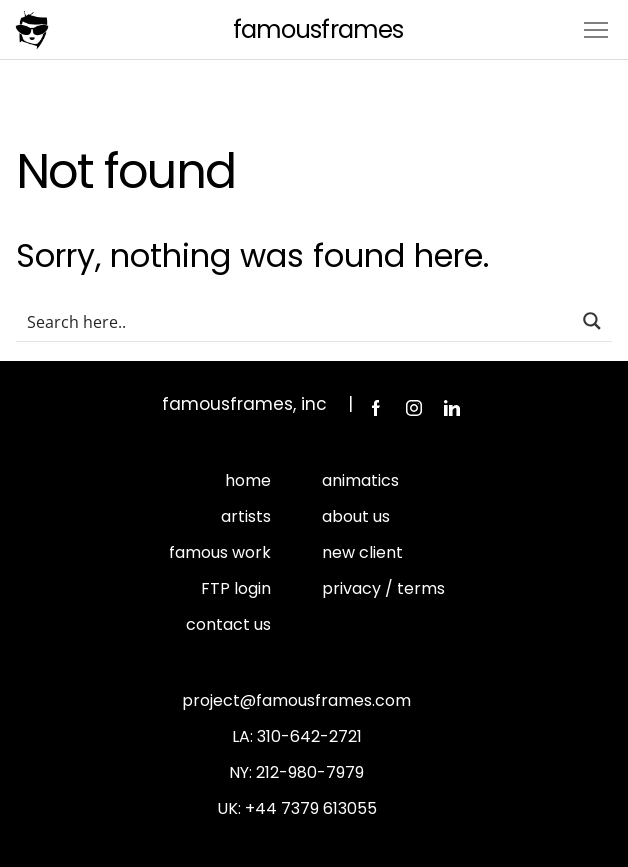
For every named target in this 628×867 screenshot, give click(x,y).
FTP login (236, 588)
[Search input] (295, 321)
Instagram (414, 408)
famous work (220, 552)
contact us (228, 624)
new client (362, 552)
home (248, 480)
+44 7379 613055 (311, 808)
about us (356, 516)
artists (246, 516)
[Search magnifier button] (592, 321)
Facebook (376, 408)
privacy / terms (383, 588)
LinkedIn (452, 408)
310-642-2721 (309, 736)
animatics (360, 480)
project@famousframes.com (296, 700)
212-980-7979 (310, 772)
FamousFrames (317, 29)
